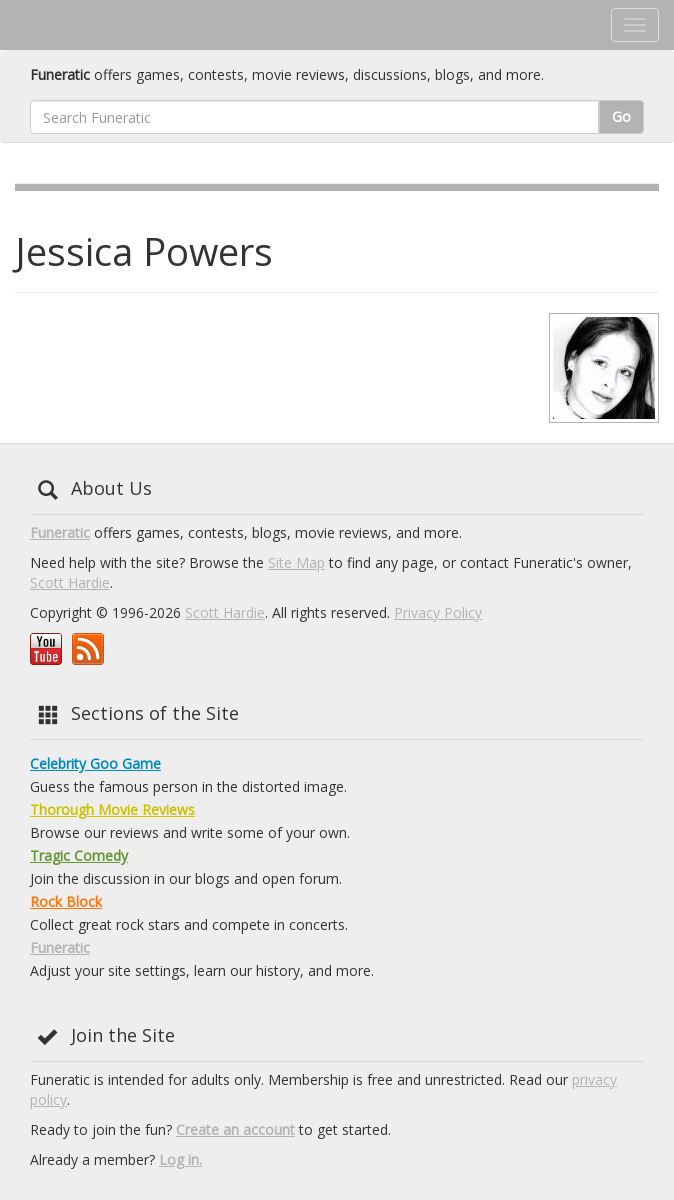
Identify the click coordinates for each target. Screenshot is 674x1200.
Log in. (180, 1159)
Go (621, 116)
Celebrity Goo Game (95, 763)
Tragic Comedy (79, 855)
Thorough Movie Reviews (112, 809)
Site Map (296, 562)
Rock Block (66, 901)
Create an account (235, 1129)
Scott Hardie (70, 582)
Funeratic (60, 532)
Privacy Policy (438, 612)
